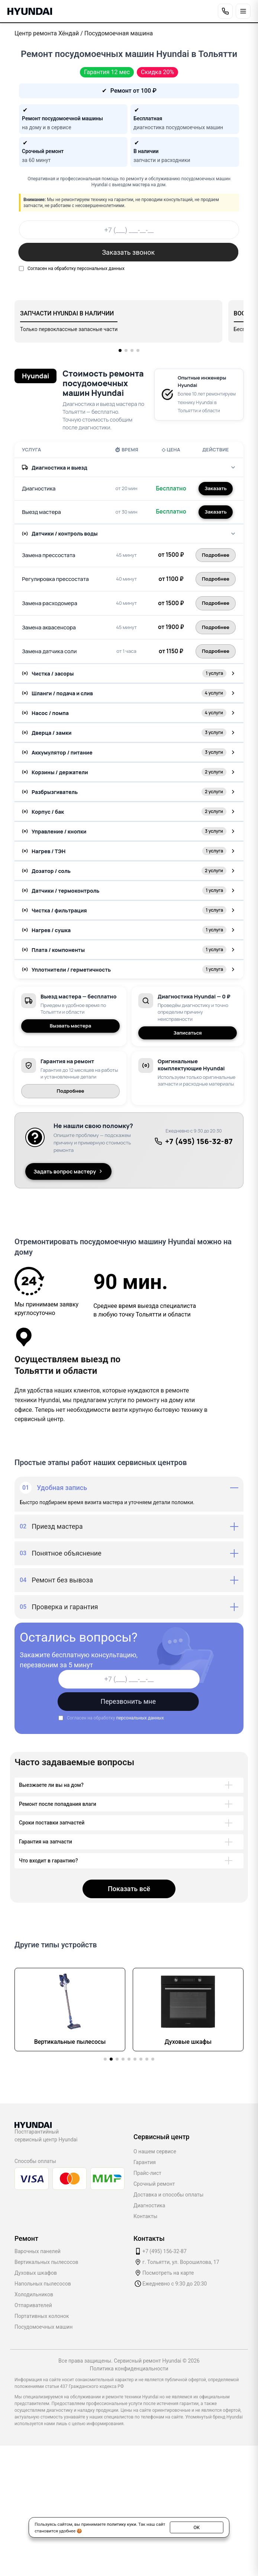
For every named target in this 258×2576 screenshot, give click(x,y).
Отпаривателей (33, 2305)
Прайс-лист (147, 2173)
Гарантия (144, 2162)
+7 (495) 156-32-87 (194, 1141)
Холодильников (33, 2294)
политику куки (121, 2524)
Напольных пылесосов (42, 2284)
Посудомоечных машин (43, 2327)
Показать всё (129, 1889)
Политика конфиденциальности (129, 2369)
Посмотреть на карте (168, 2273)
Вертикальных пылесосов (46, 2262)
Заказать (215, 488)
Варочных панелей (37, 2251)
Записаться (187, 1032)
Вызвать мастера (70, 1025)
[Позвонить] (225, 11)
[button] (120, 350)
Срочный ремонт (154, 2184)
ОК (196, 2527)
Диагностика (149, 2205)
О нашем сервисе (154, 2151)
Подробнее (70, 1090)
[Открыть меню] (243, 11)
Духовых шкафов (35, 2273)
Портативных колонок (41, 2316)
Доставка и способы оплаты (168, 2195)
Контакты (145, 2216)
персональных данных (101, 268)
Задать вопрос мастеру (68, 1171)
